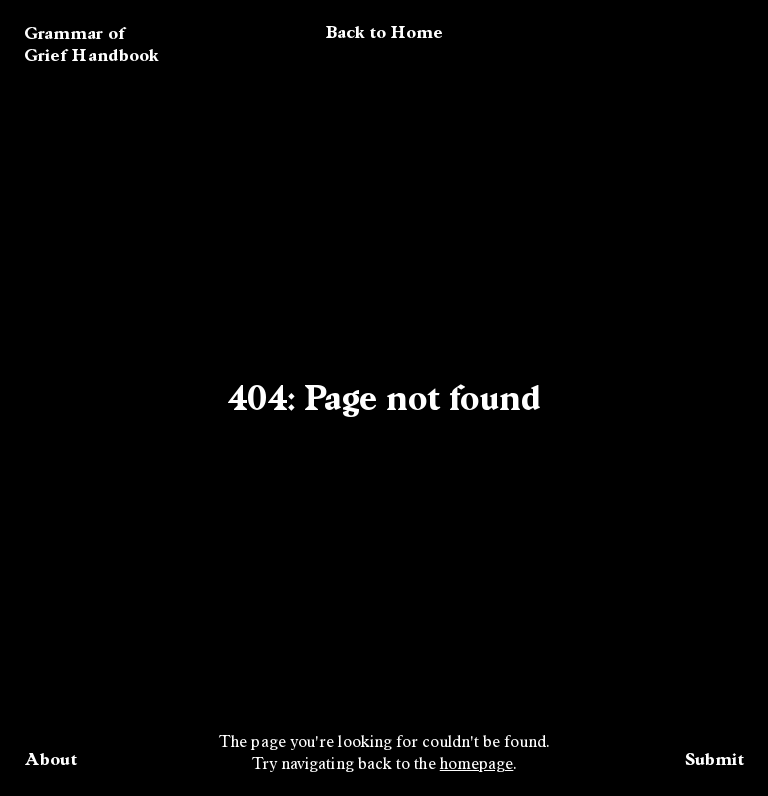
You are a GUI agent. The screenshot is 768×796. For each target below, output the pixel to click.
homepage (477, 765)
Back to (384, 32)
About (50, 759)
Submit (714, 759)
